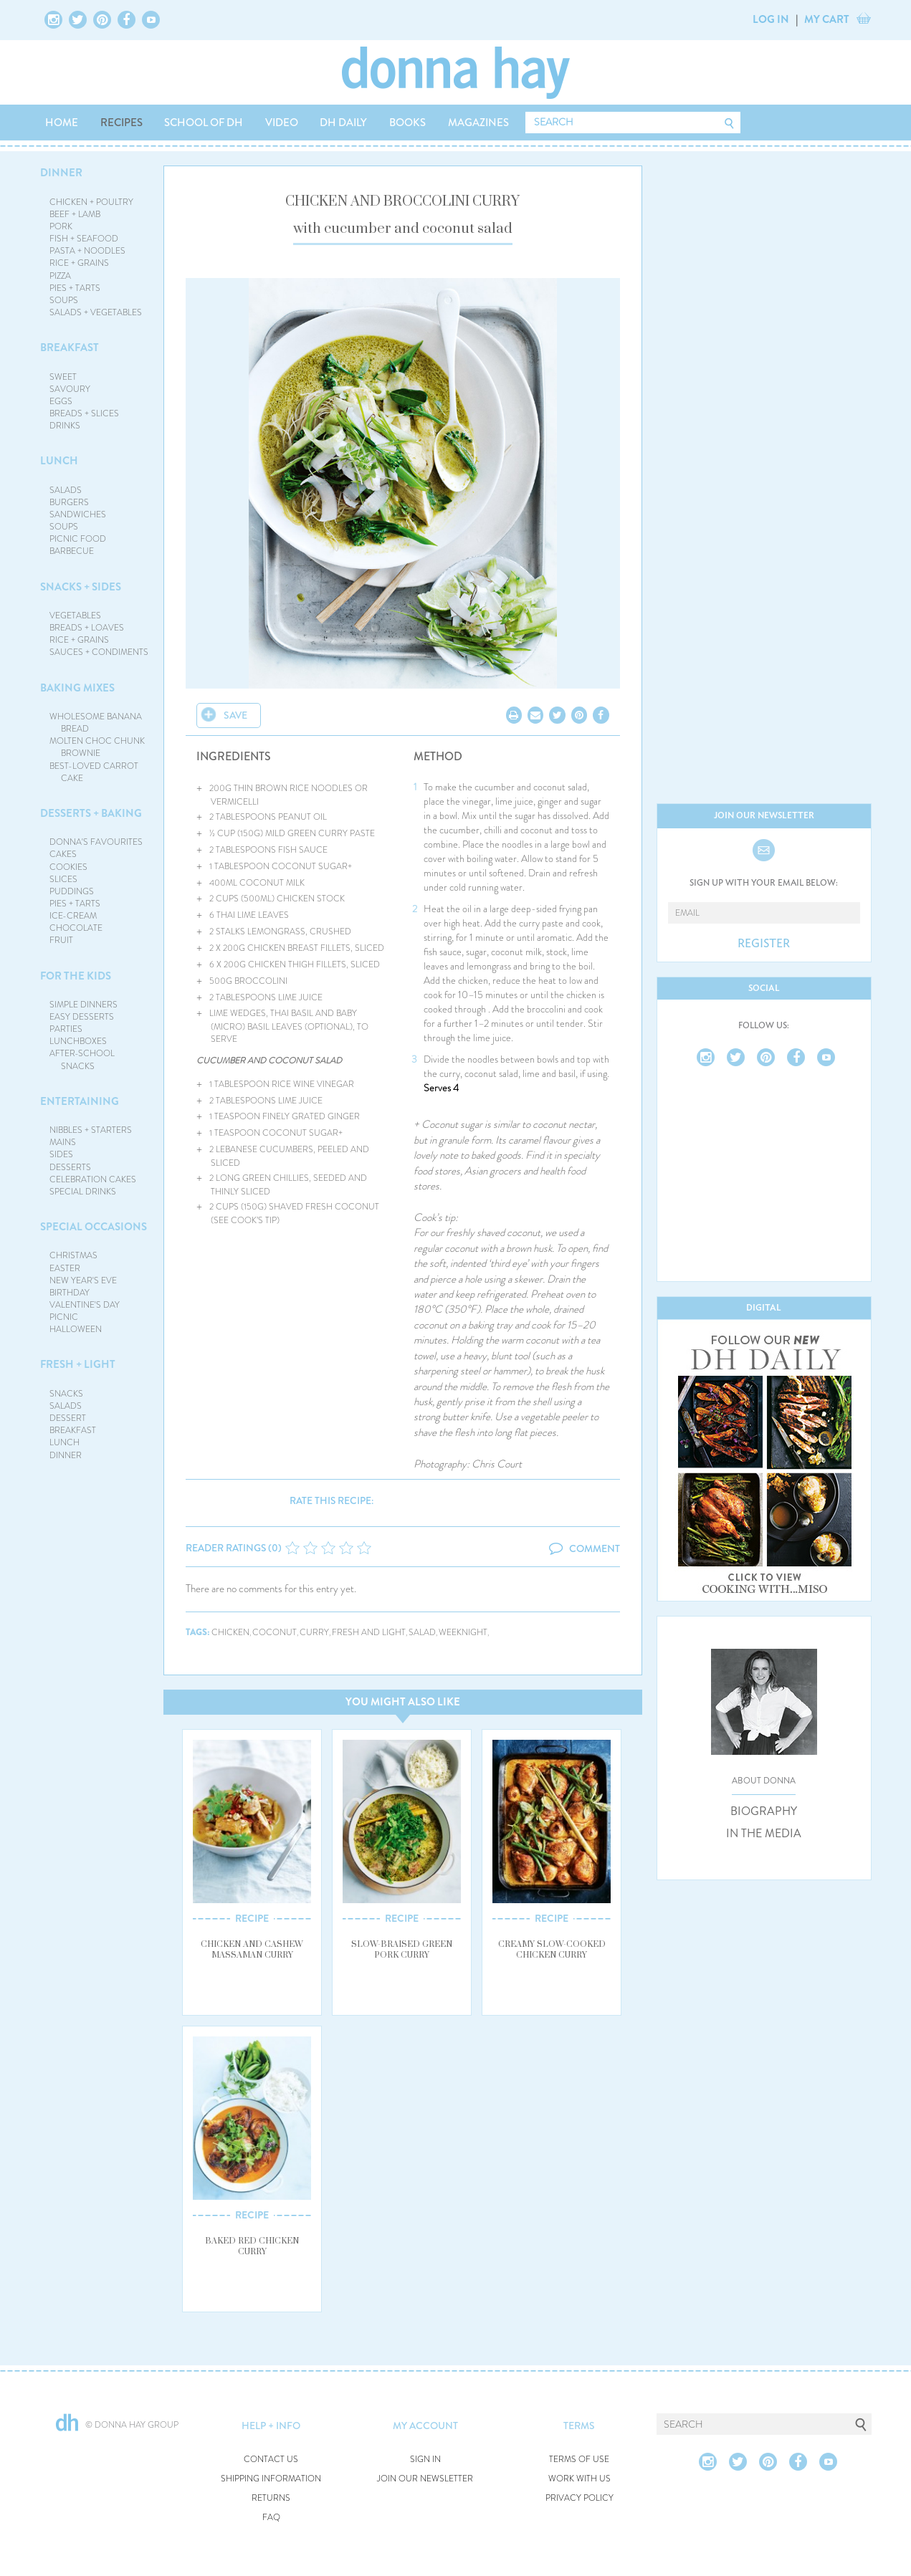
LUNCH (59, 461)
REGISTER (764, 943)
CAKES (63, 854)
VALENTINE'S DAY (84, 1304)
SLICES (63, 879)
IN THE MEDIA (763, 1834)
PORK (60, 226)
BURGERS (69, 502)
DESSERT (67, 1418)
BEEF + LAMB (74, 214)
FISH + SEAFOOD (83, 238)
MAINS (62, 1142)
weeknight (463, 1633)
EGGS (60, 401)
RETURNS (271, 2498)
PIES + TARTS (74, 288)
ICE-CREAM (73, 915)
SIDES (61, 1154)
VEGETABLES (75, 615)
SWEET (63, 376)
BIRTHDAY (69, 1292)
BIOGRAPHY (763, 1811)
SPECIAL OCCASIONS (93, 1227)
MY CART (826, 19)
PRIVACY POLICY (579, 2498)
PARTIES (65, 1029)
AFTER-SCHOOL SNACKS (82, 1059)
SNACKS (66, 1393)
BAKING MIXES (77, 688)
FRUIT (61, 940)
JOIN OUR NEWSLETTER (425, 2479)
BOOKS (407, 122)
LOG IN (771, 19)
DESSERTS (70, 1167)
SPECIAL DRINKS (82, 1191)
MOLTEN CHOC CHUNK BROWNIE (97, 747)
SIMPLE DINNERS (83, 1004)
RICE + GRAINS (79, 263)
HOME (61, 122)
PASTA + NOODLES (87, 250)
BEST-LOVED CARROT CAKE (93, 772)
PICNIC (63, 1317)
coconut (274, 1633)
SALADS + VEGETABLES (95, 312)
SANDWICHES (77, 514)
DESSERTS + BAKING (91, 813)
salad (422, 1633)
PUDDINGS (71, 891)
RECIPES (121, 122)
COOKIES (68, 867)
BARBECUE (71, 551)
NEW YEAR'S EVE (83, 1280)
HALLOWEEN (75, 1329)
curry (314, 1633)
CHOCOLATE (75, 927)
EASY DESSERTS (81, 1016)
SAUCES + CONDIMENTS (98, 652)
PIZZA (60, 275)
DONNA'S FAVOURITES (96, 841)
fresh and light (369, 1633)
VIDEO (281, 122)
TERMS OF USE (579, 2459)
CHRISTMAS (73, 1255)
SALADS (65, 490)
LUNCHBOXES (78, 1041)
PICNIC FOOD (77, 538)
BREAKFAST (69, 347)
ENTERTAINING (79, 1101)
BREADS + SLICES (84, 413)
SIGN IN (425, 2459)
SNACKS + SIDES (80, 587)
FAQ (271, 2518)
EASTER (64, 1268)
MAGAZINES (478, 122)
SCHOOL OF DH (203, 122)
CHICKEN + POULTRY (91, 202)
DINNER (61, 173)
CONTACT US (271, 2459)
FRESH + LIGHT (77, 1364)
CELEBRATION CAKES (92, 1179)
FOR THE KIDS (75, 976)
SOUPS (63, 300)
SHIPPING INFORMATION (271, 2479)
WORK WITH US (579, 2479)
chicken (230, 1633)
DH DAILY (343, 122)
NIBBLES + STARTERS (90, 1130)
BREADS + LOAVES (86, 627)
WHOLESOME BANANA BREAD (95, 722)
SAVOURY (69, 389)
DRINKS (64, 425)
